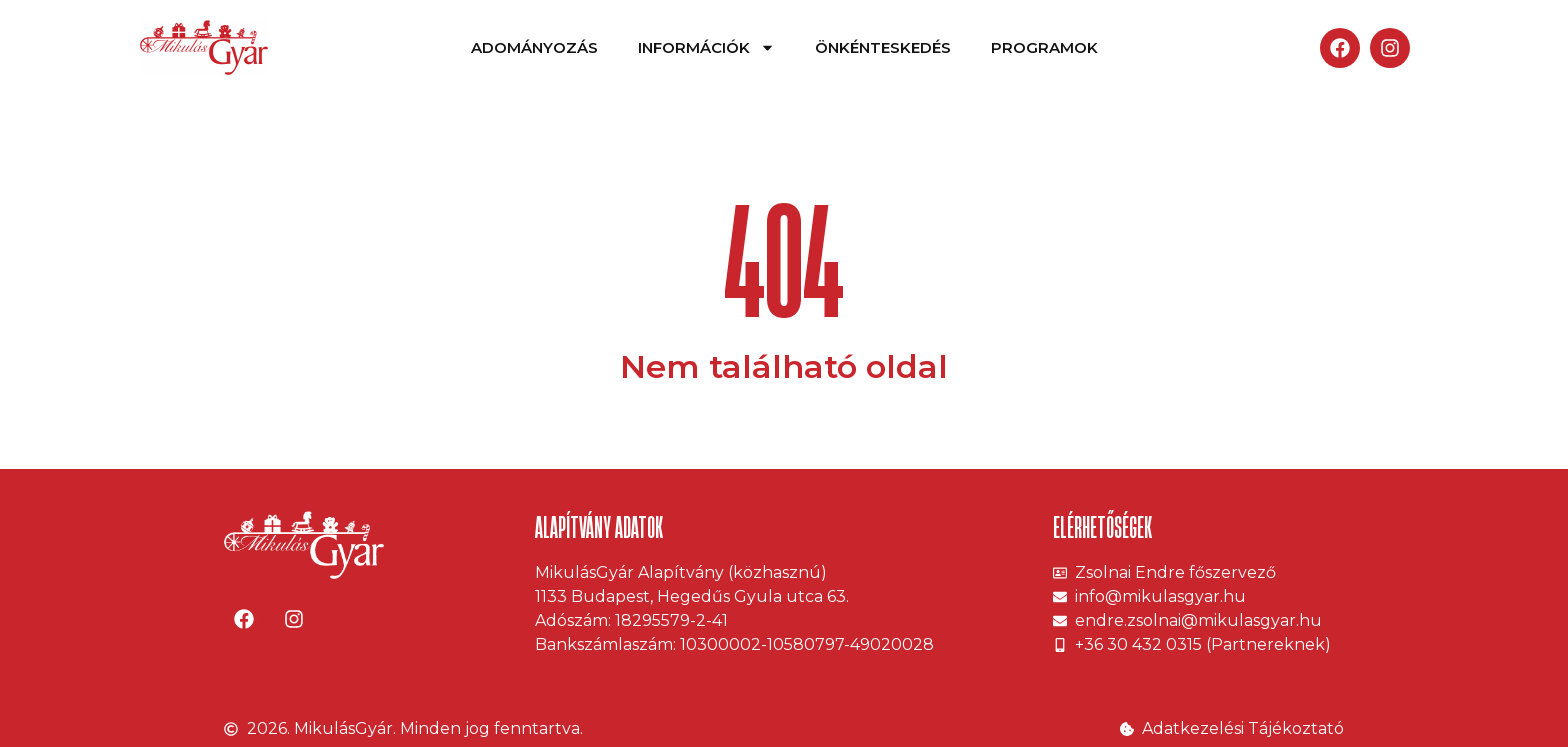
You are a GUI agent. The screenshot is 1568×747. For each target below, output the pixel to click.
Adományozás (534, 47)
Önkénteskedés (883, 47)
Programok (1044, 47)
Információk (706, 47)
